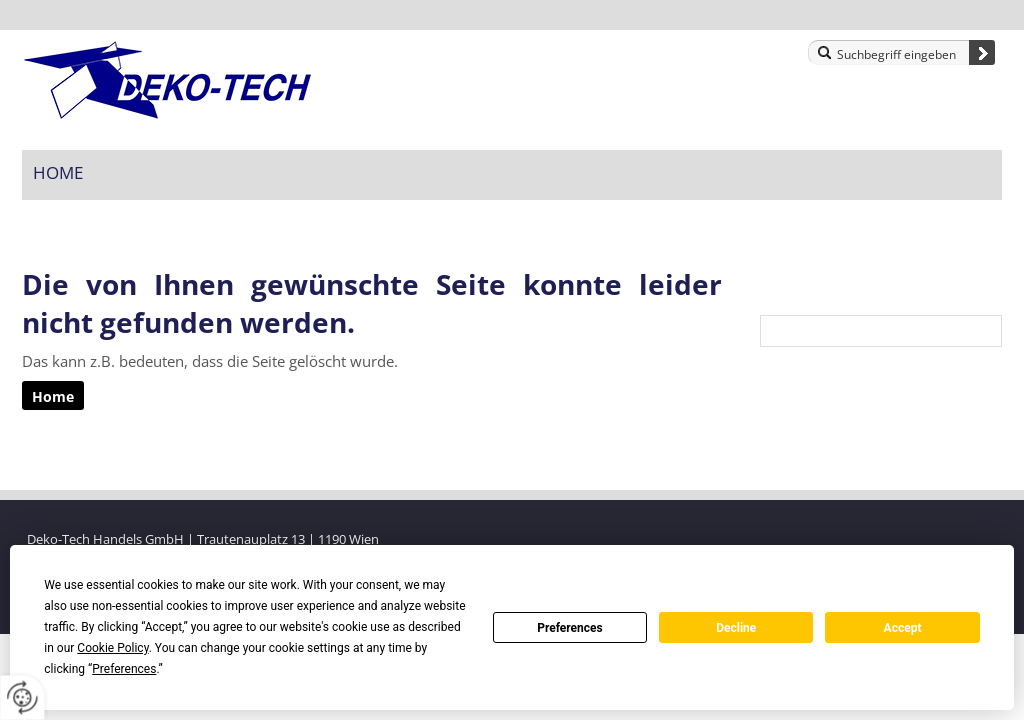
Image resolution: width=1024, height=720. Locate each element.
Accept (903, 628)
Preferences (570, 628)
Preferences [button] (124, 669)
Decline (736, 628)
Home (58, 172)
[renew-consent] (22, 697)
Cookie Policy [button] (112, 648)
